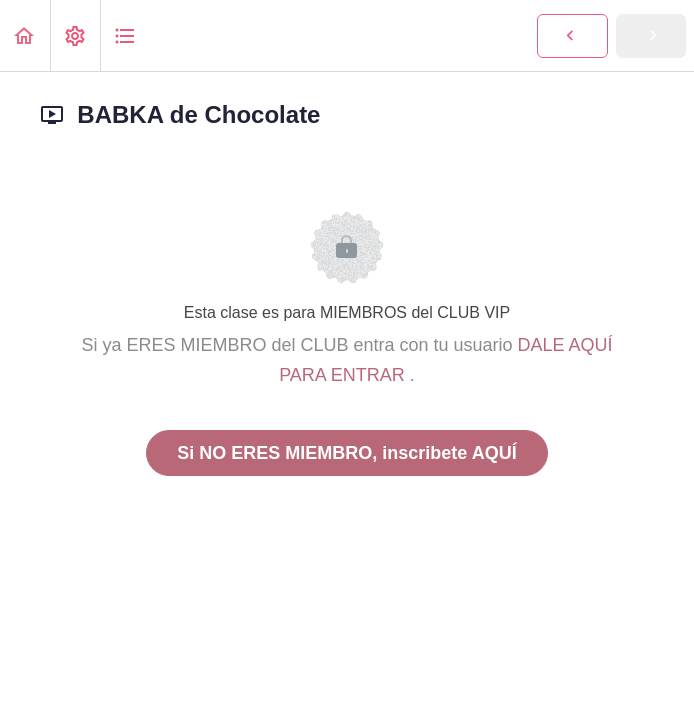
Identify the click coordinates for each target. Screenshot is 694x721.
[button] (25, 35)
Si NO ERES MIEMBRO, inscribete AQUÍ (346, 453)
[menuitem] (75, 35)
